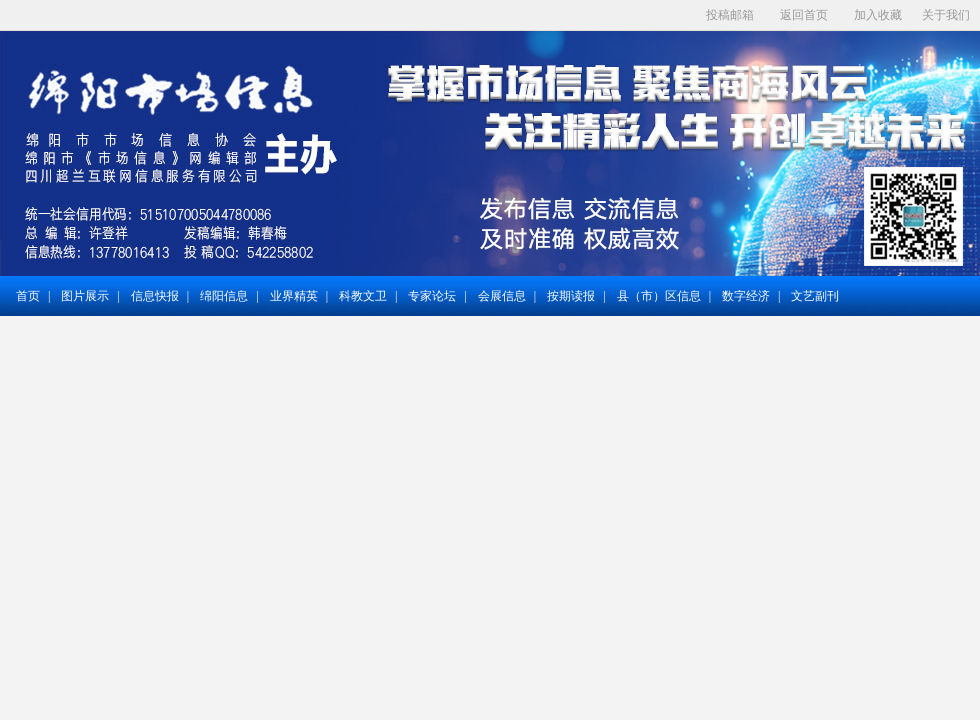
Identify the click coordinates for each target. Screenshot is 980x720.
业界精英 (294, 296)
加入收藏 (878, 15)
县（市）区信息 (659, 296)
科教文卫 (363, 296)
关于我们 (946, 15)
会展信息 (502, 296)
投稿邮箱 (730, 15)
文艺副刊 (815, 296)
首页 (28, 296)
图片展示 (85, 296)
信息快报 (155, 296)
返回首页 (804, 15)
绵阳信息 (224, 296)
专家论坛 (432, 296)
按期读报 (571, 296)
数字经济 (746, 296)
